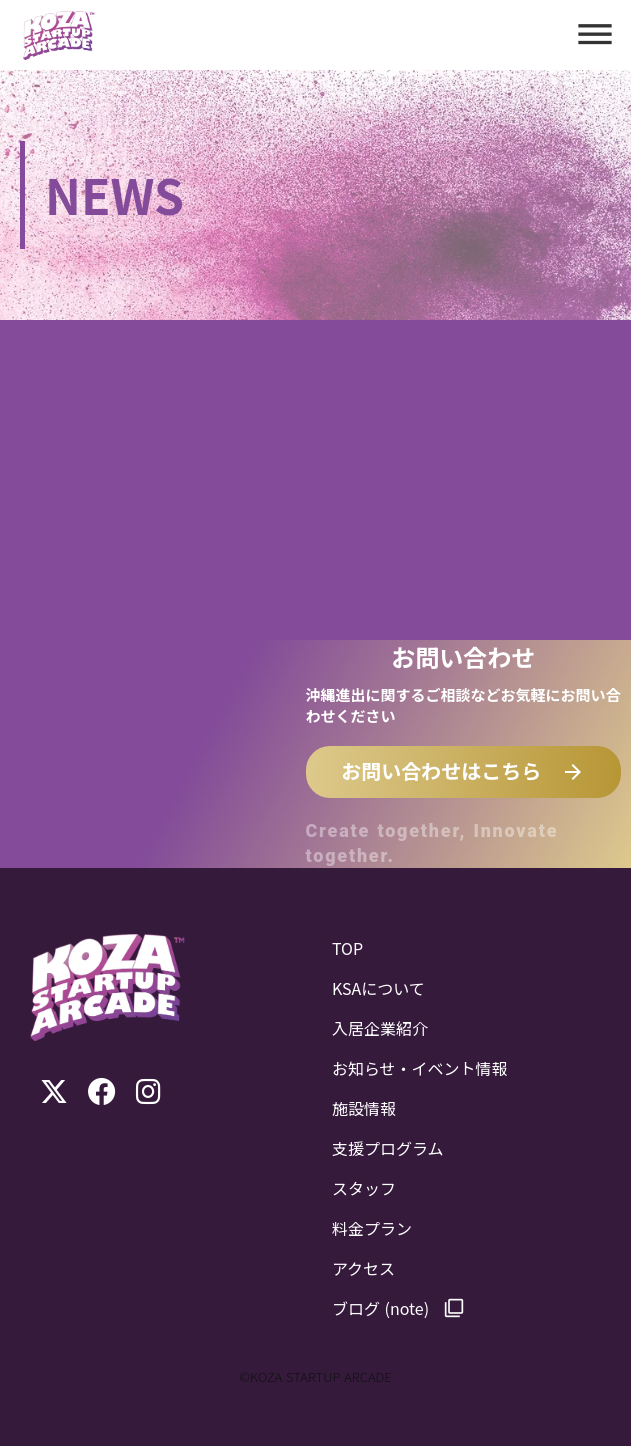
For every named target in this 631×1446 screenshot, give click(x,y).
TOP (347, 948)
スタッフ (364, 1188)
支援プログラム (388, 1148)
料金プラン (372, 1228)
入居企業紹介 (380, 1028)
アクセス (363, 1268)
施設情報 (364, 1108)
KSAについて (378, 988)
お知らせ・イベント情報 (420, 1068)
